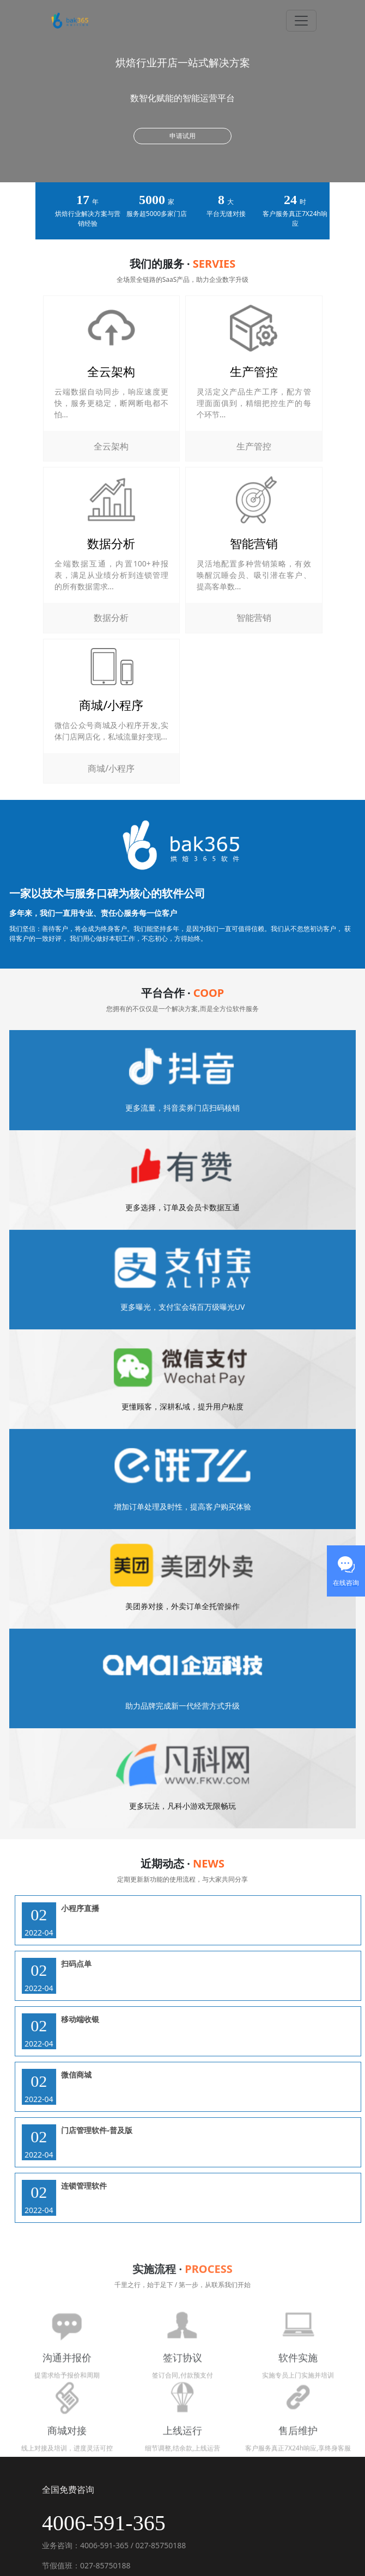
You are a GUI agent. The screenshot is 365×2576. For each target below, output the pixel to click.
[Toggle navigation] (301, 21)
